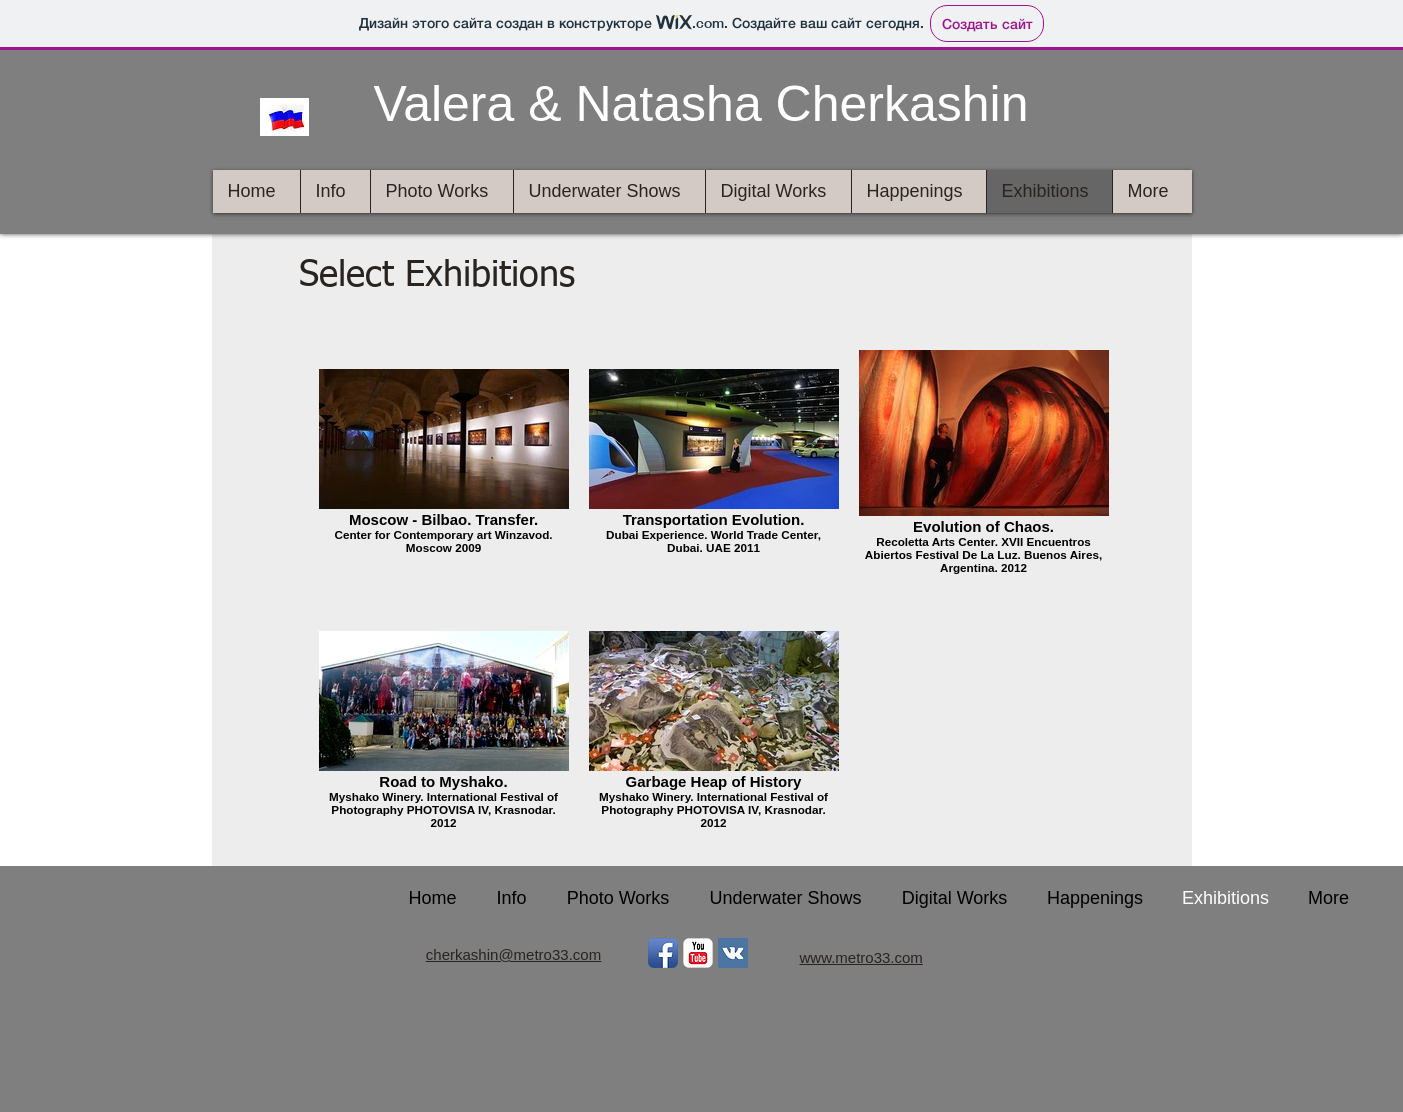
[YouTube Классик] (698, 953)
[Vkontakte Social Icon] (733, 953)
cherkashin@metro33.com (513, 954)
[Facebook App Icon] (663, 953)
